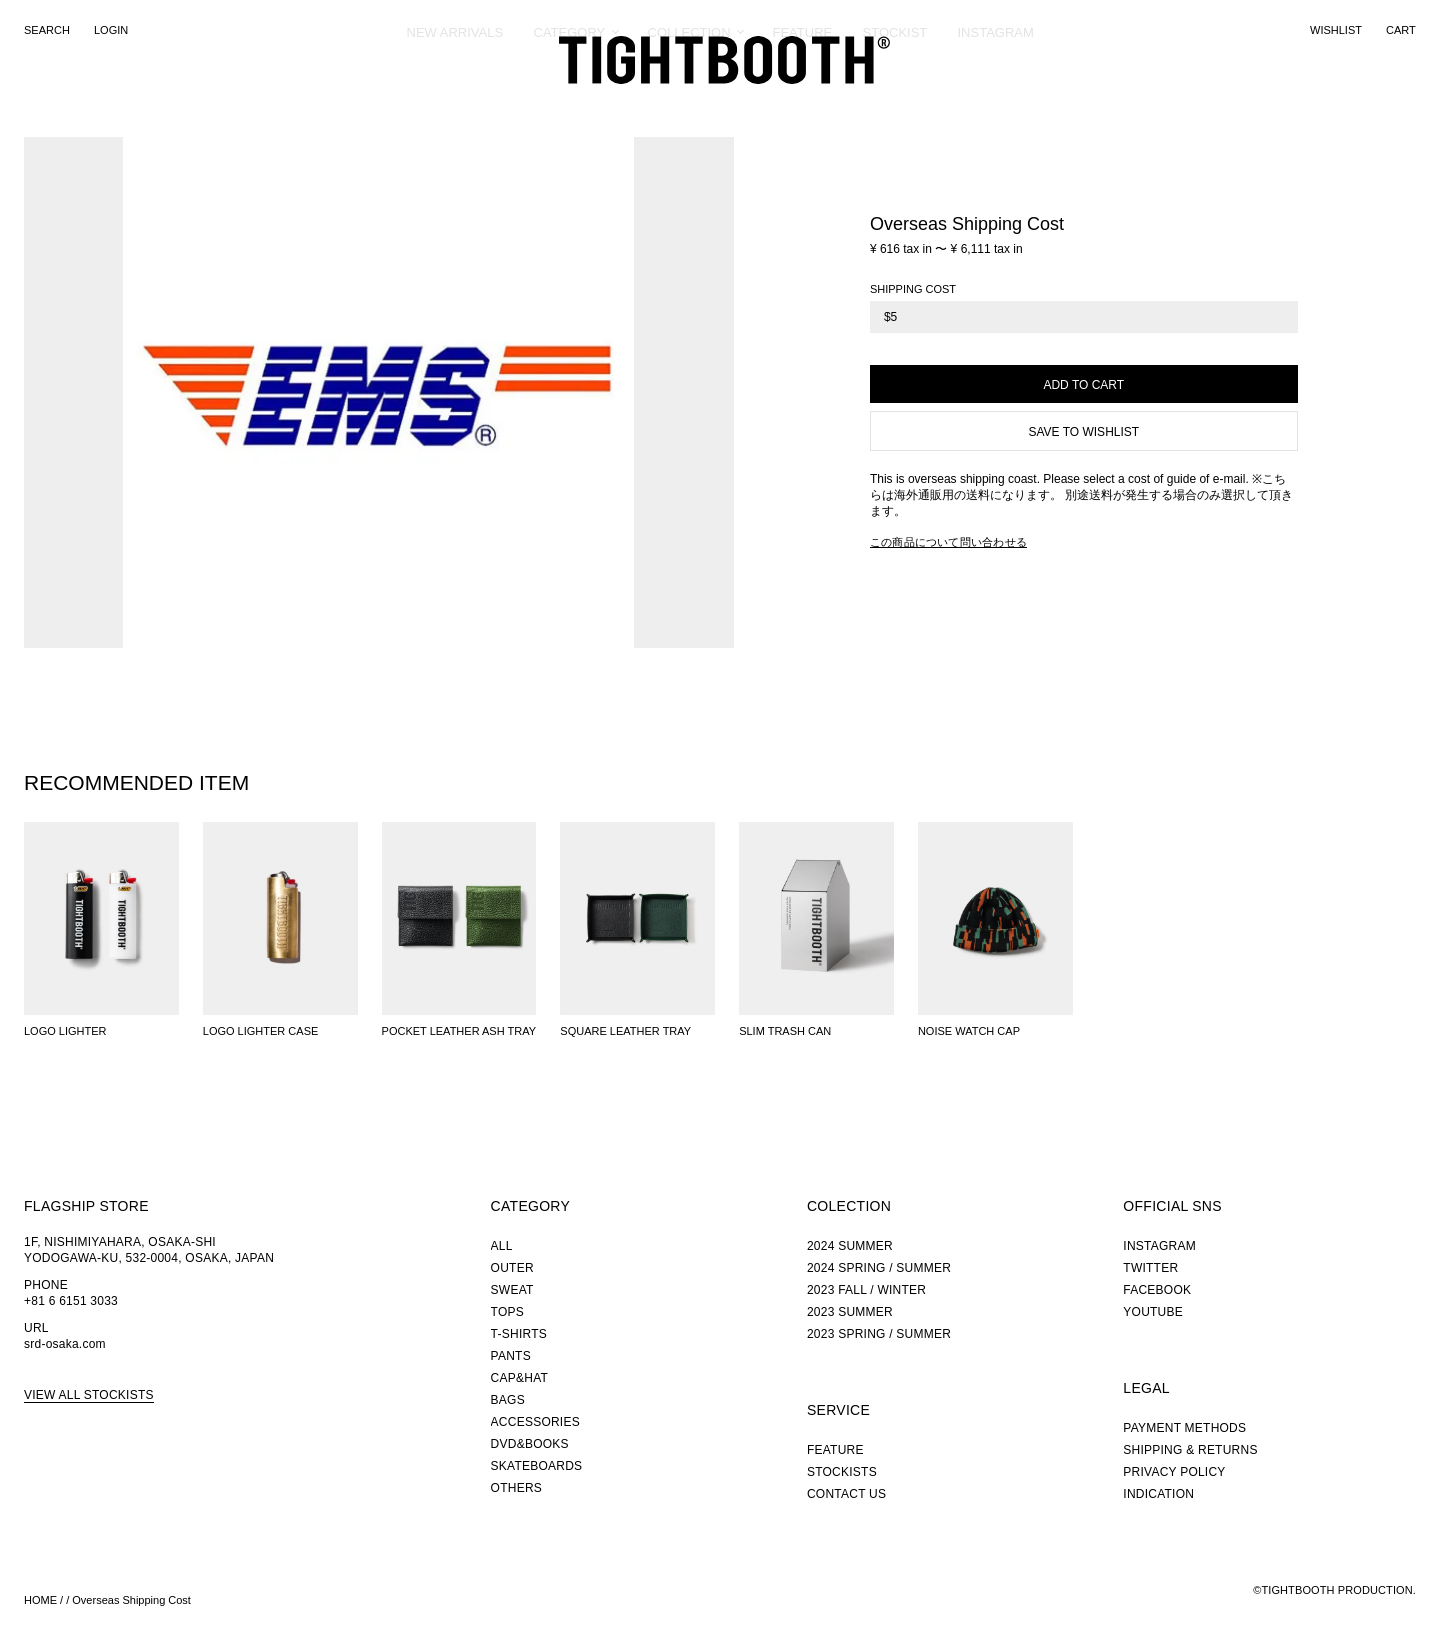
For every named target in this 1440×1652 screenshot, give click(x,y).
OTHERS (516, 1488)
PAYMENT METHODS (1184, 1428)
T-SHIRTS (519, 1334)
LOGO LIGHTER (65, 1031)
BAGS (508, 1400)
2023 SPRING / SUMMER (879, 1334)
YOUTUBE (1153, 1312)
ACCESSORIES (535, 1422)
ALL (502, 1246)
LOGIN (111, 30)
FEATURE (803, 104)
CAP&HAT (519, 1378)
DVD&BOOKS (530, 1444)
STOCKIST (895, 104)
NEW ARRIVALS (455, 104)
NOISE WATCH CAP (969, 1031)
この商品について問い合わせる (948, 542)
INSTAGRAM (996, 104)
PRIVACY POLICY (1174, 1472)
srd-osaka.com (65, 1344)
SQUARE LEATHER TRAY (625, 1031)
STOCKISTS (842, 1472)
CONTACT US (846, 1494)
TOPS (507, 1312)
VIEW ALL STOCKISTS (89, 1395)
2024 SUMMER (850, 1246)
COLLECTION (689, 104)
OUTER (512, 1268)
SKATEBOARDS (537, 1466)
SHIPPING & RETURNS (1190, 1450)
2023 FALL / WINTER (866, 1290)
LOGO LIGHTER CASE (261, 1031)
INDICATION (1158, 1494)
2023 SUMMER (850, 1312)
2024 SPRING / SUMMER (879, 1268)
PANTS (511, 1356)
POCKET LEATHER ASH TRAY (459, 1031)
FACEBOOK (1157, 1290)
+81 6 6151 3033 (71, 1301)
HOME (40, 1600)
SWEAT (512, 1290)
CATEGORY (570, 104)
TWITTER (1150, 1268)
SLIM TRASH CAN (785, 1031)
